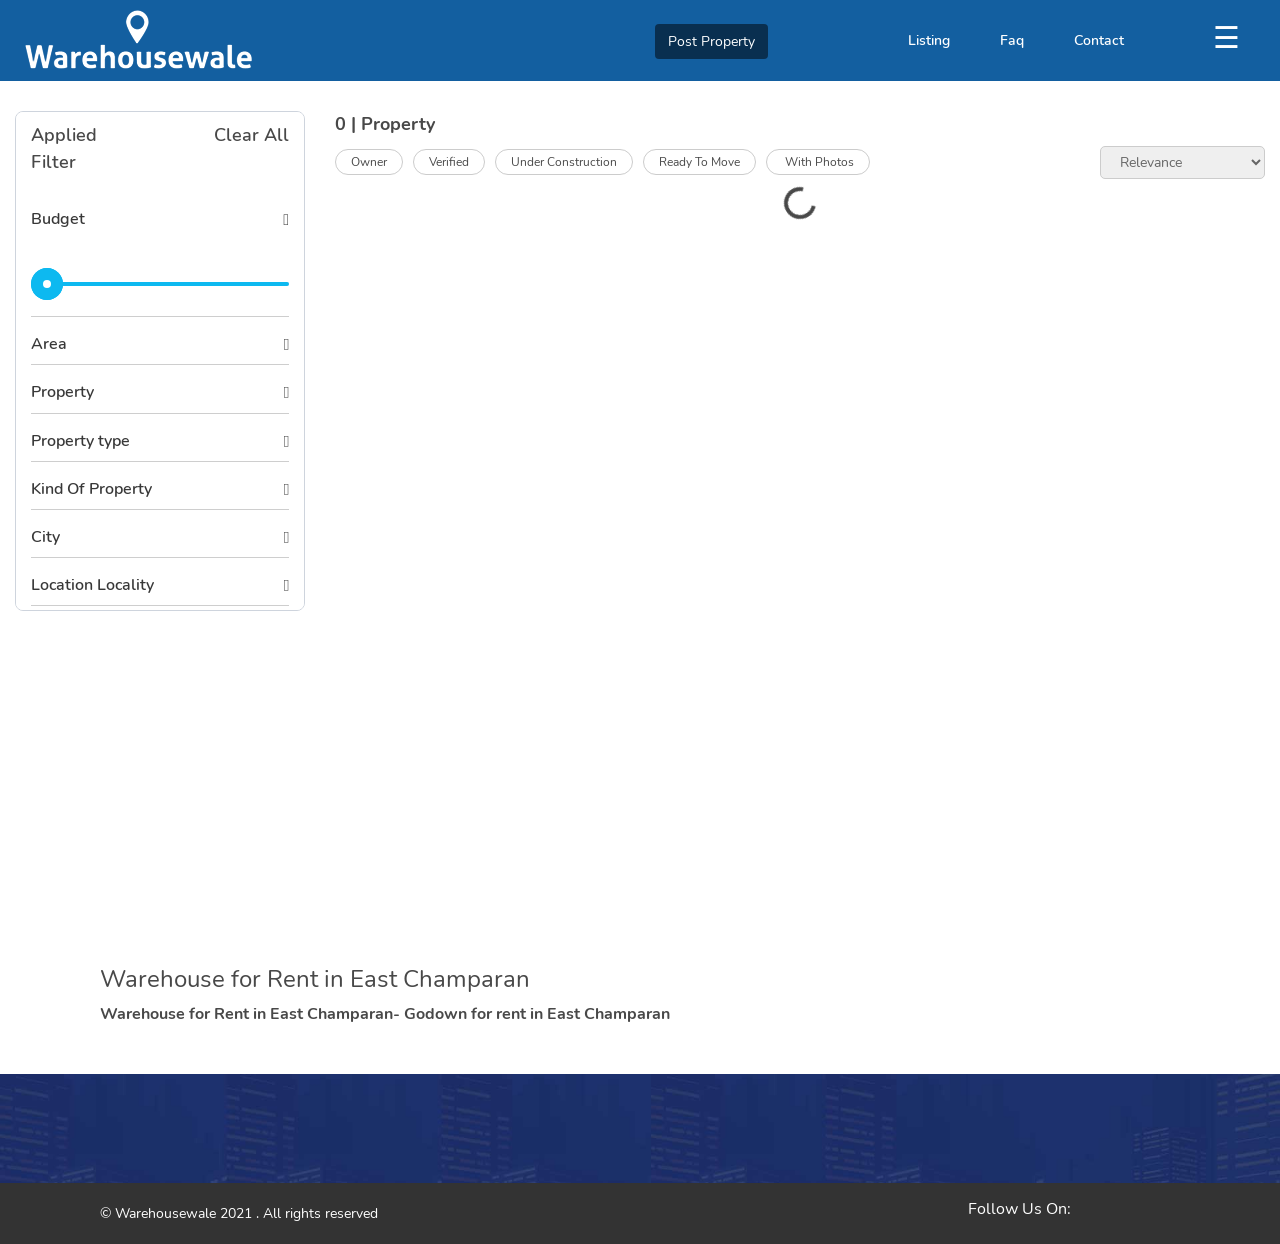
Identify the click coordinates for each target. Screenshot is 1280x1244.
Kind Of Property (91, 489)
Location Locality (92, 585)
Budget (58, 219)
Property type (80, 441)
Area (49, 344)
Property (62, 392)
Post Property (711, 41)
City (45, 537)
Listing (929, 40)
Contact (1099, 40)
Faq (1012, 40)
